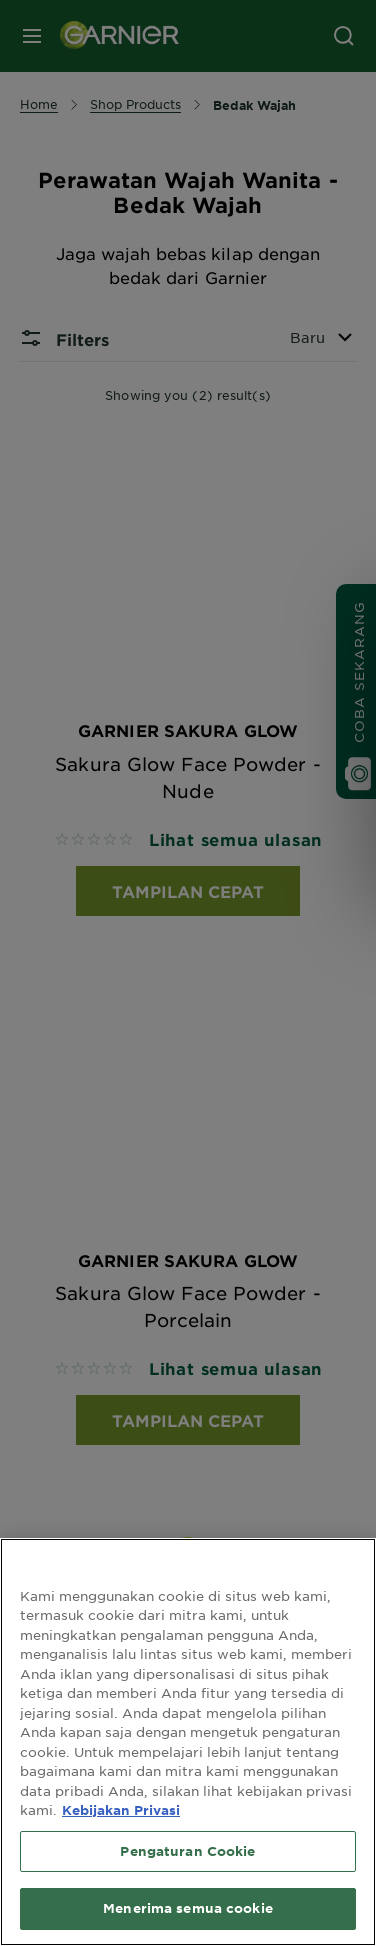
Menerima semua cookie (188, 1908)
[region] (188, 1742)
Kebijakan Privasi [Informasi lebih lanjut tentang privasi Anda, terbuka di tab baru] (121, 1810)
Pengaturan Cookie (187, 1851)
